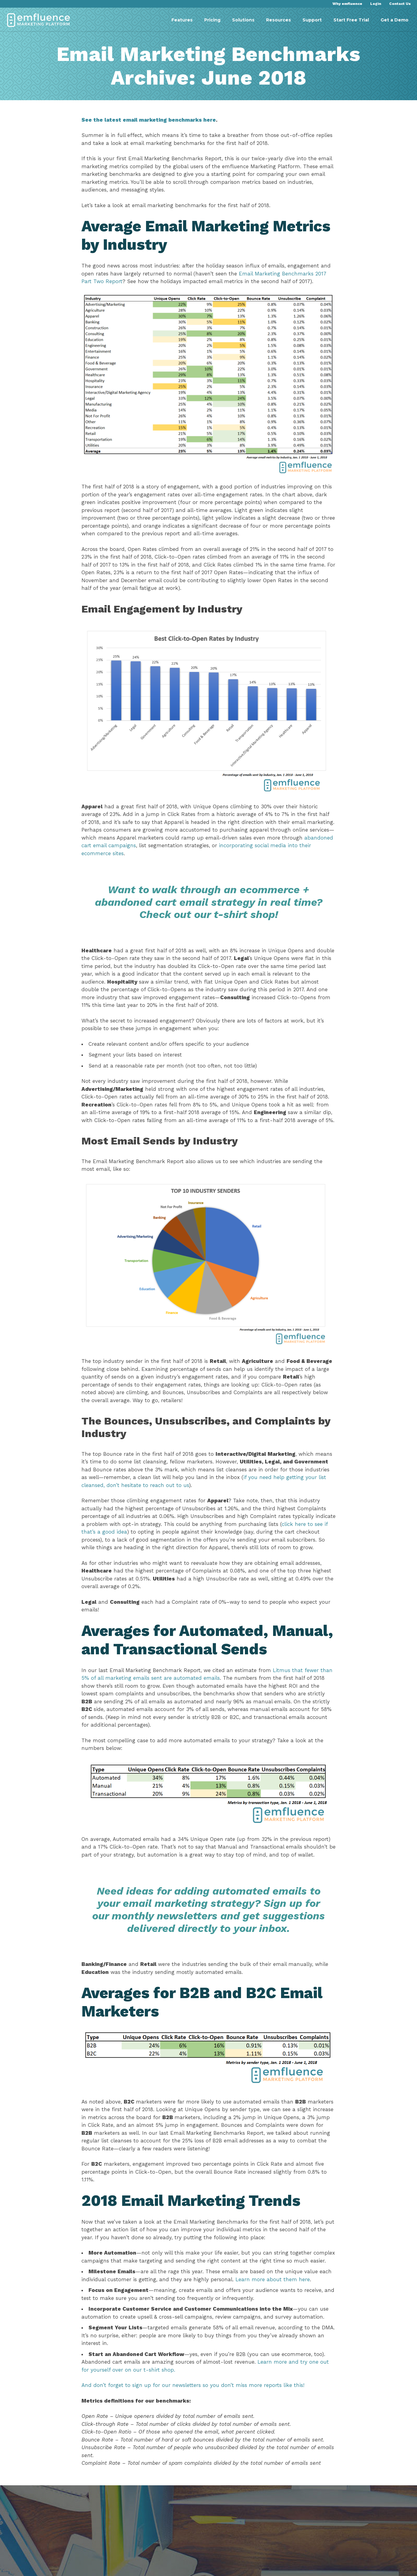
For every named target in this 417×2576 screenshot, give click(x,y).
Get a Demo (394, 20)
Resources (278, 20)
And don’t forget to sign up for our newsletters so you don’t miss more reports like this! (196, 2429)
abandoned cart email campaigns (149, 847)
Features (182, 20)
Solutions (243, 20)
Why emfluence (347, 4)
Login (375, 4)
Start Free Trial (351, 20)
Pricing (212, 20)
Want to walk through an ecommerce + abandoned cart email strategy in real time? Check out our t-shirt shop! (208, 904)
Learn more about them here (289, 2324)
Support (312, 20)
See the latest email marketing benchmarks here (152, 130)
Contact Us (400, 4)
